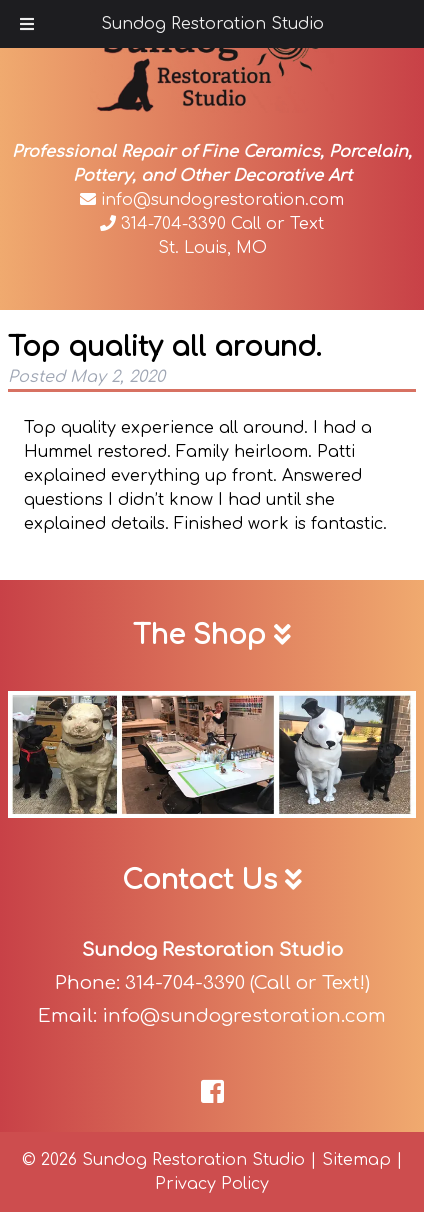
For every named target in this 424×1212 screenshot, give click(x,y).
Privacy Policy (212, 1184)
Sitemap (356, 1160)
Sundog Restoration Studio (212, 24)
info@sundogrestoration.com (212, 200)
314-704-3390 (163, 224)
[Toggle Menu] (27, 24)
